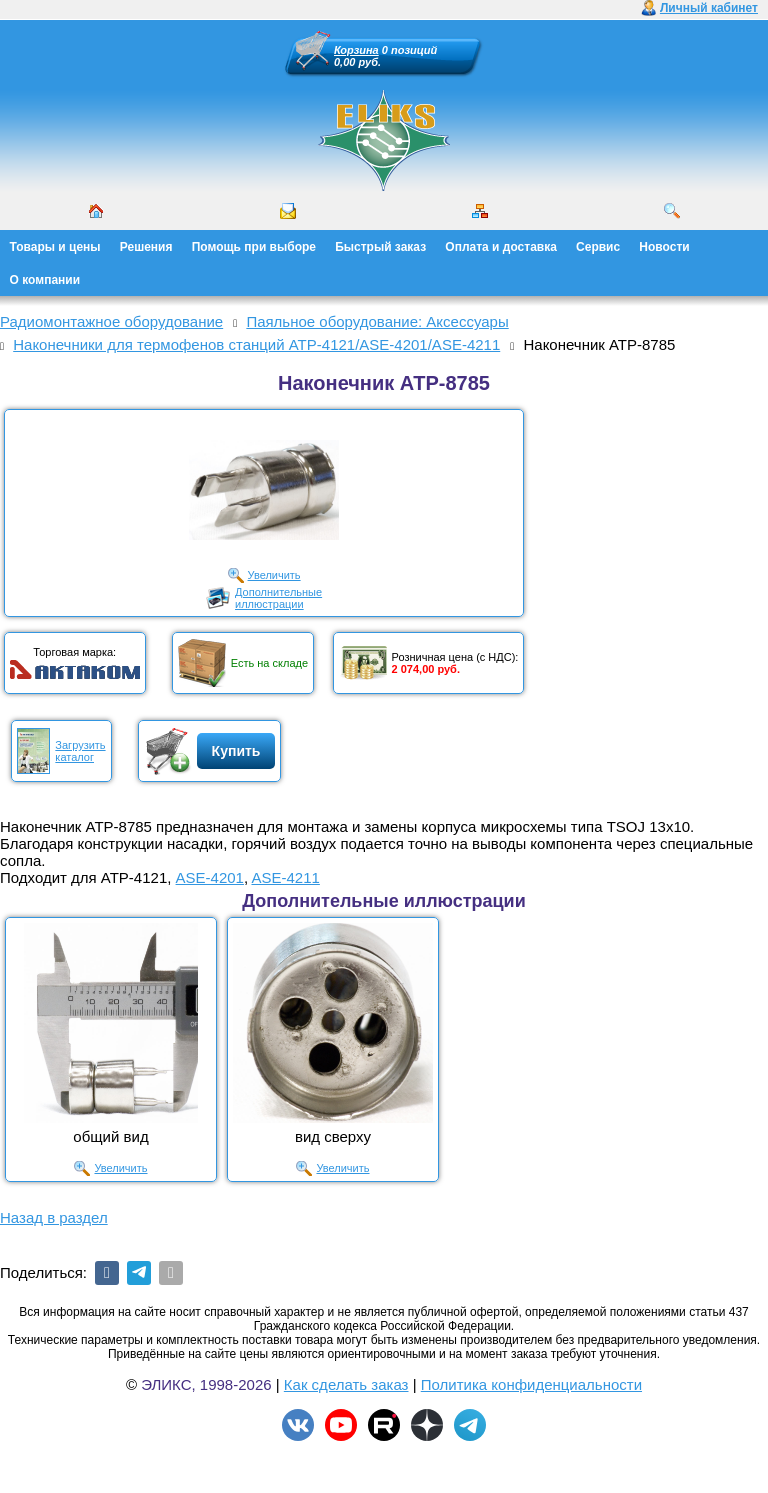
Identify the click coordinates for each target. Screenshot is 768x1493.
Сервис (598, 247)
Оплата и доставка (501, 247)
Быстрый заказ (380, 247)
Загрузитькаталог (80, 751)
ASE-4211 (285, 877)
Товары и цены (55, 247)
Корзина (356, 50)
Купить (236, 751)
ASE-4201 (210, 877)
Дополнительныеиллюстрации (278, 598)
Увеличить (274, 575)
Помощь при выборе (254, 247)
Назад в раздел (54, 1217)
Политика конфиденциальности (531, 1384)
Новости (664, 247)
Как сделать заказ (346, 1384)
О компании (45, 280)
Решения (146, 247)
